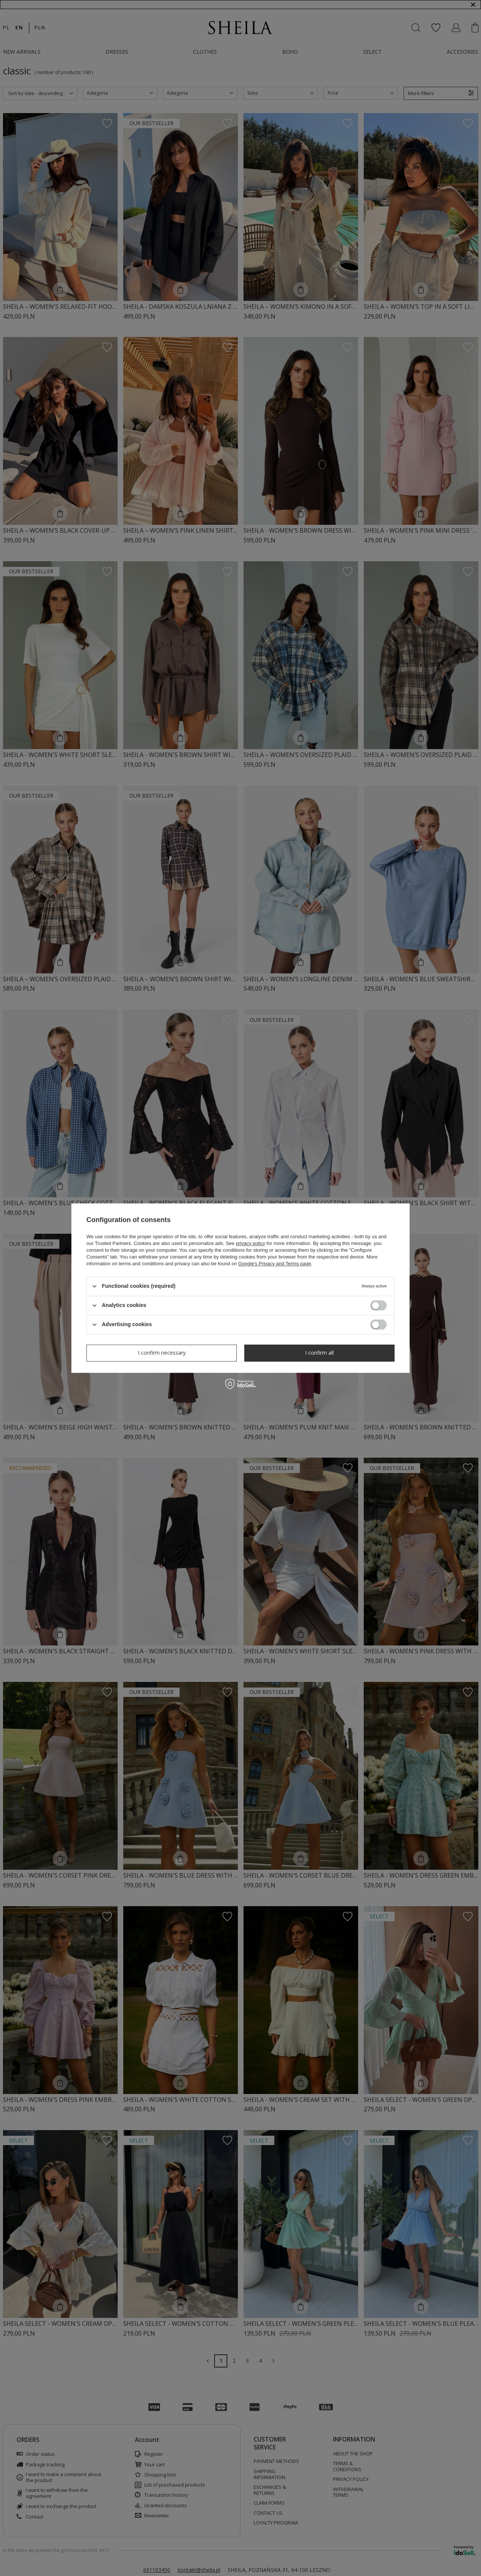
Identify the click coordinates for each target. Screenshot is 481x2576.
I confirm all (319, 1352)
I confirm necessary (162, 1352)
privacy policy (250, 1243)
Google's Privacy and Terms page (274, 1263)
